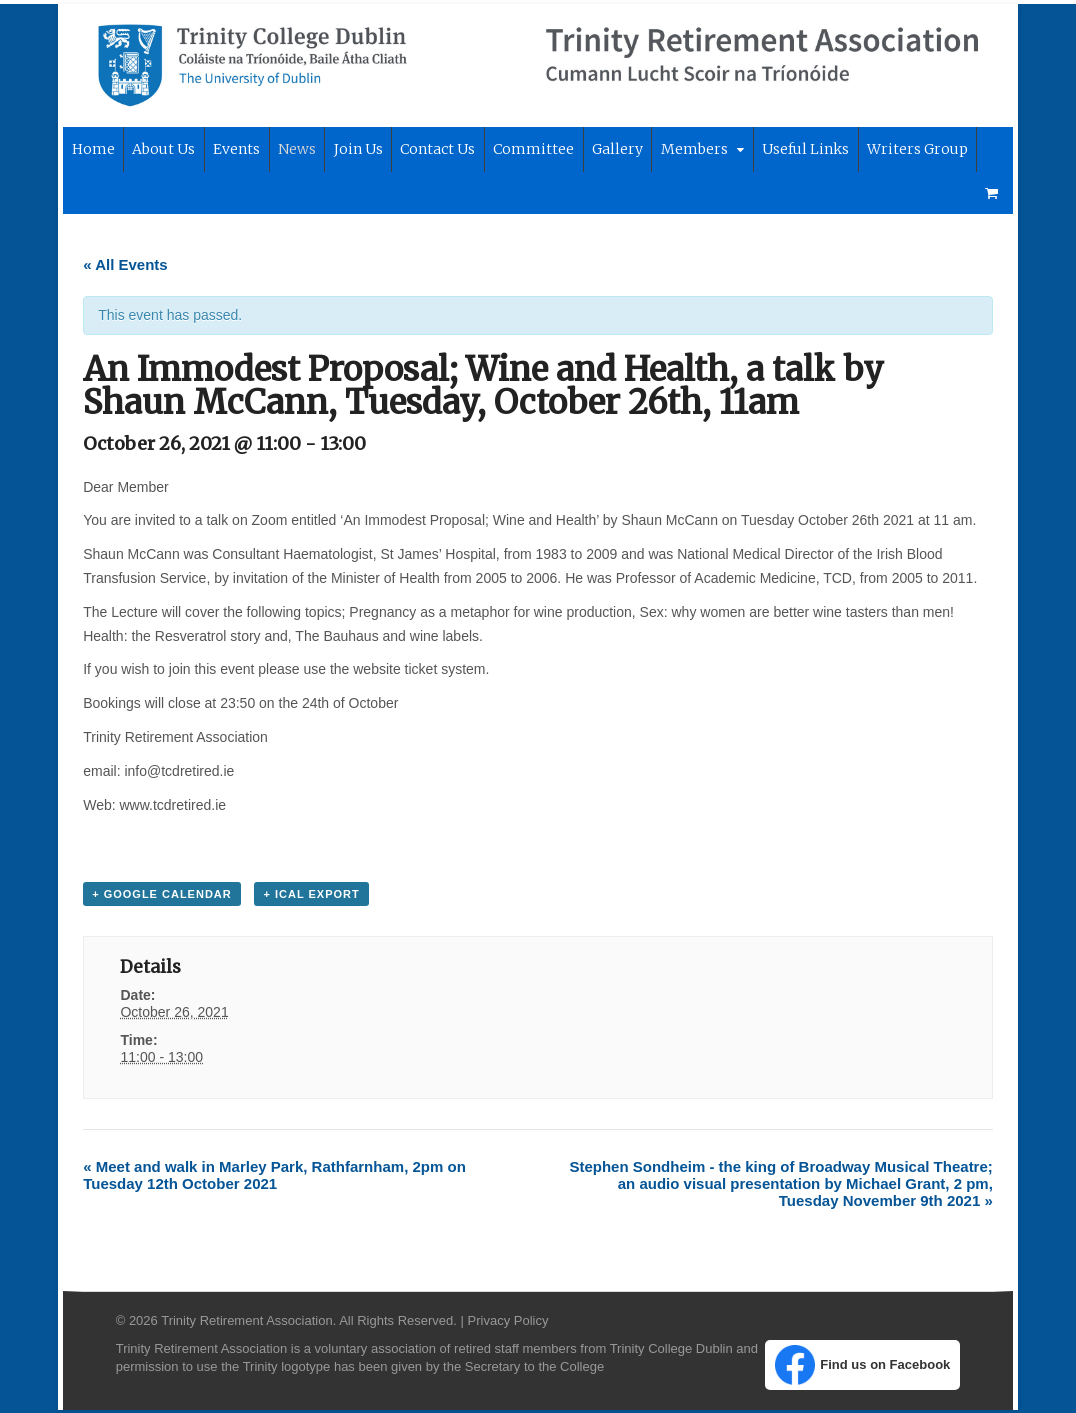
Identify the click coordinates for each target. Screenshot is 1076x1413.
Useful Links (801, 151)
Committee (529, 151)
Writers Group (913, 151)
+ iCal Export (307, 896)
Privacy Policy (503, 1321)
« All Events (121, 265)
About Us (159, 151)
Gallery (613, 151)
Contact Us (433, 151)
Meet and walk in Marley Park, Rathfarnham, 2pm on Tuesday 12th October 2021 (270, 1176)
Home (88, 151)
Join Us (354, 151)
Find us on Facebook (866, 1367)
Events (232, 151)
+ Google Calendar (158, 896)
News (293, 151)
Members (690, 151)
